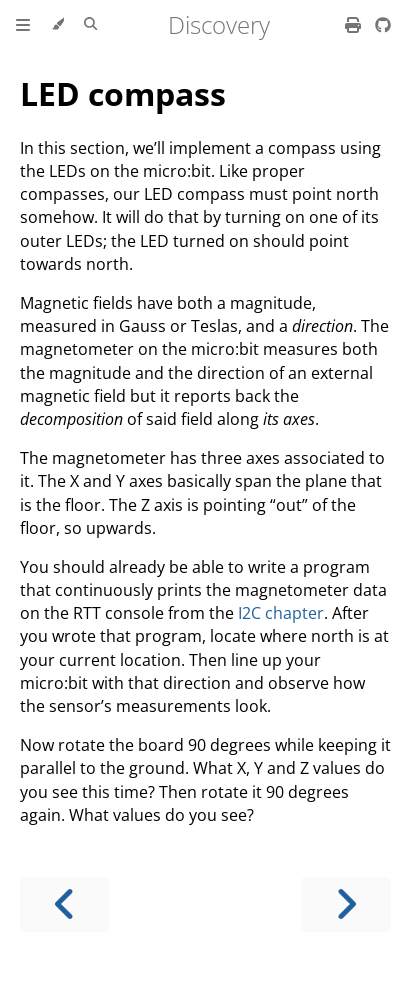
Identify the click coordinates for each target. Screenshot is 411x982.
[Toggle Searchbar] (90, 25)
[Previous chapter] (65, 904)
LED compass (123, 93)
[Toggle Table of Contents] (23, 25)
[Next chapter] (346, 904)
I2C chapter (281, 613)
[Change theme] (57, 25)
